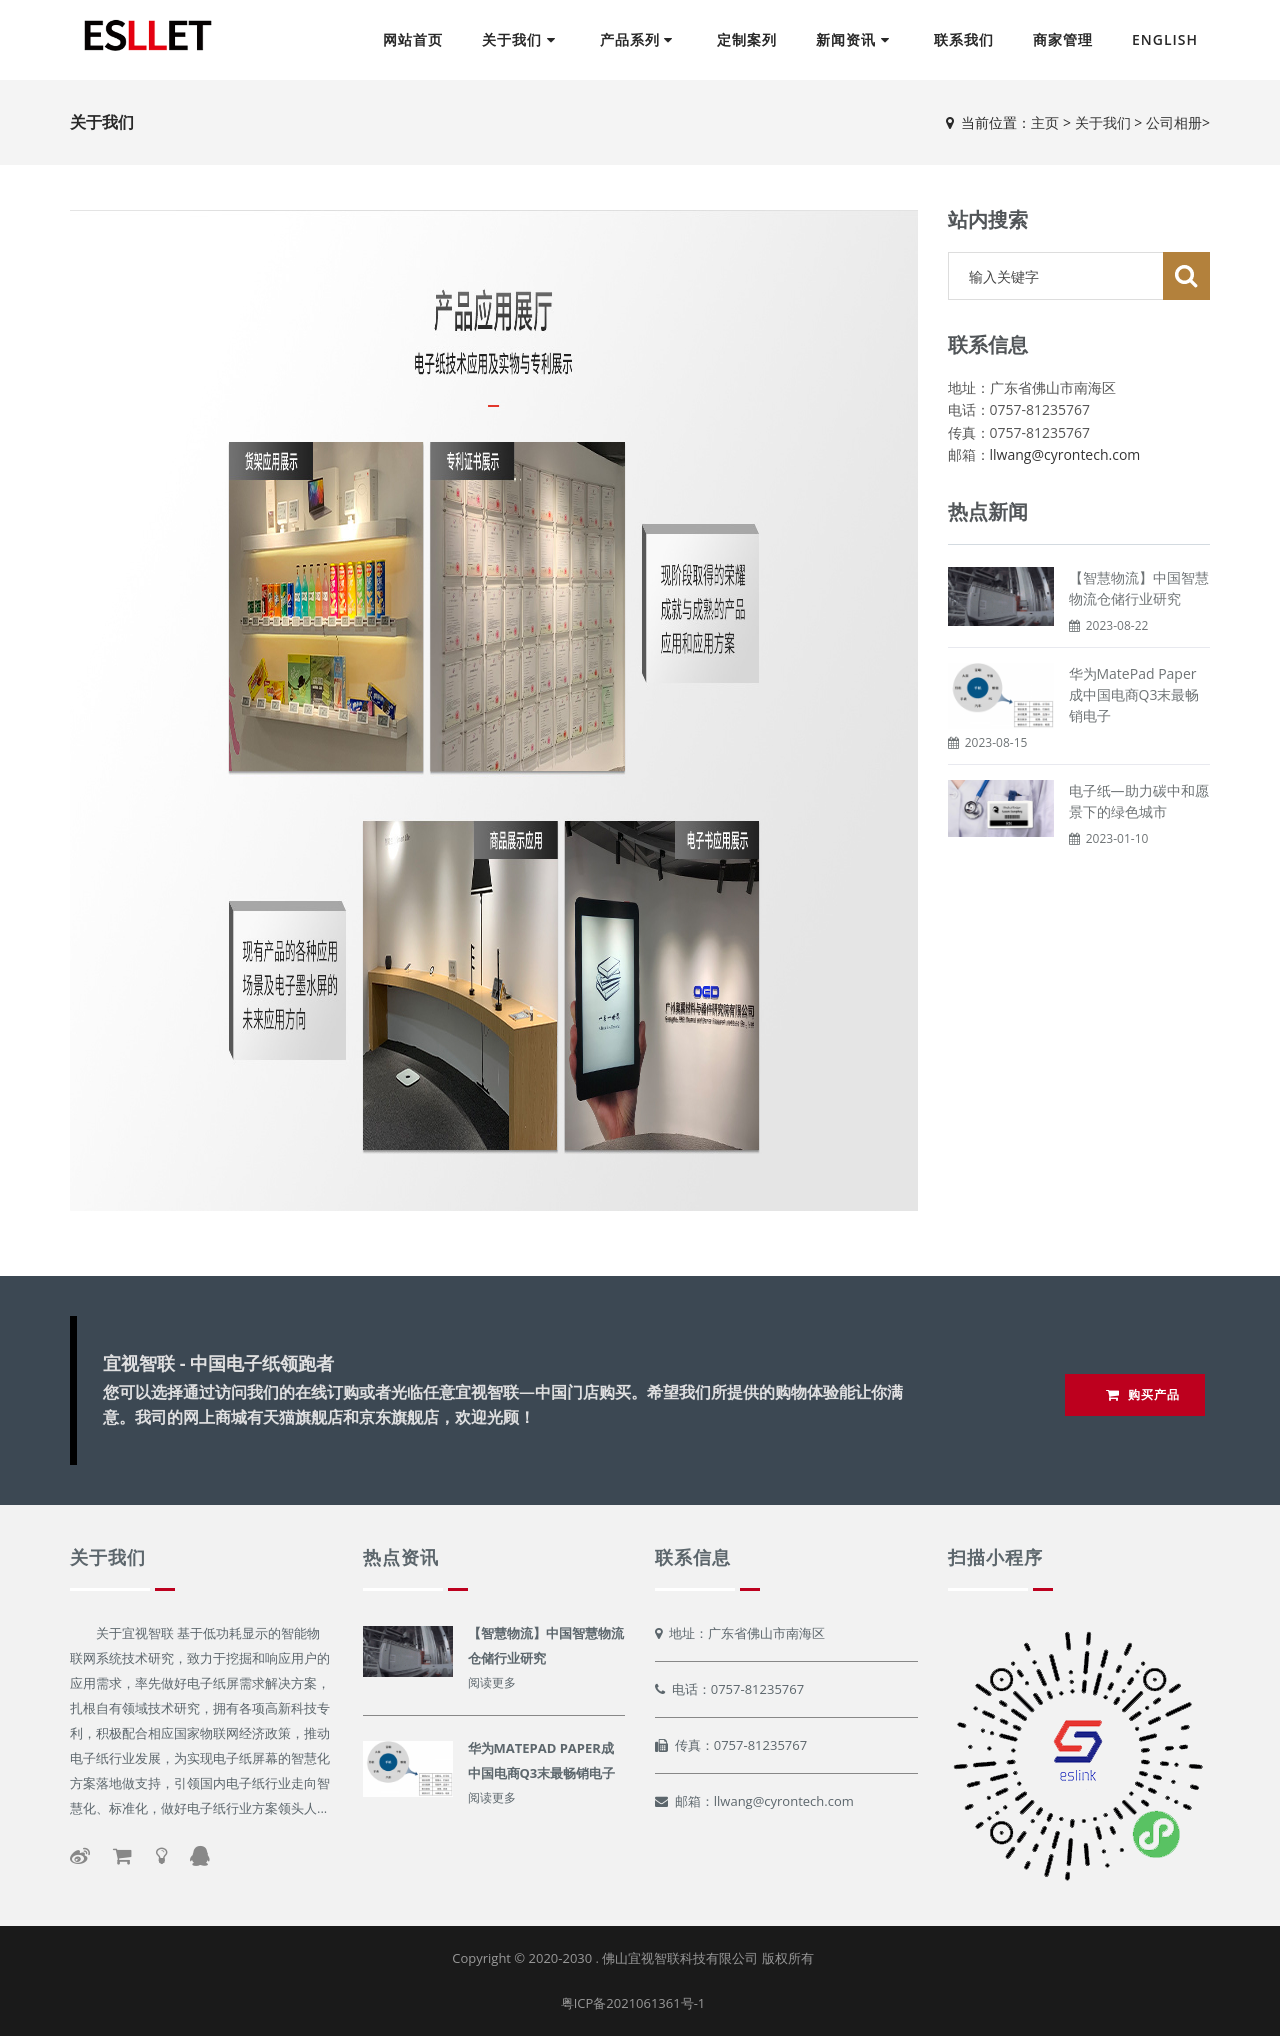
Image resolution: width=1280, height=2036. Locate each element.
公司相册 (1174, 122)
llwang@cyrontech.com (1065, 454)
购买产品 (1143, 1394)
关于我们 (1103, 122)
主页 (1045, 122)
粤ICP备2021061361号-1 (633, 2003)
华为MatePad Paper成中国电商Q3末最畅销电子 (1134, 694)
